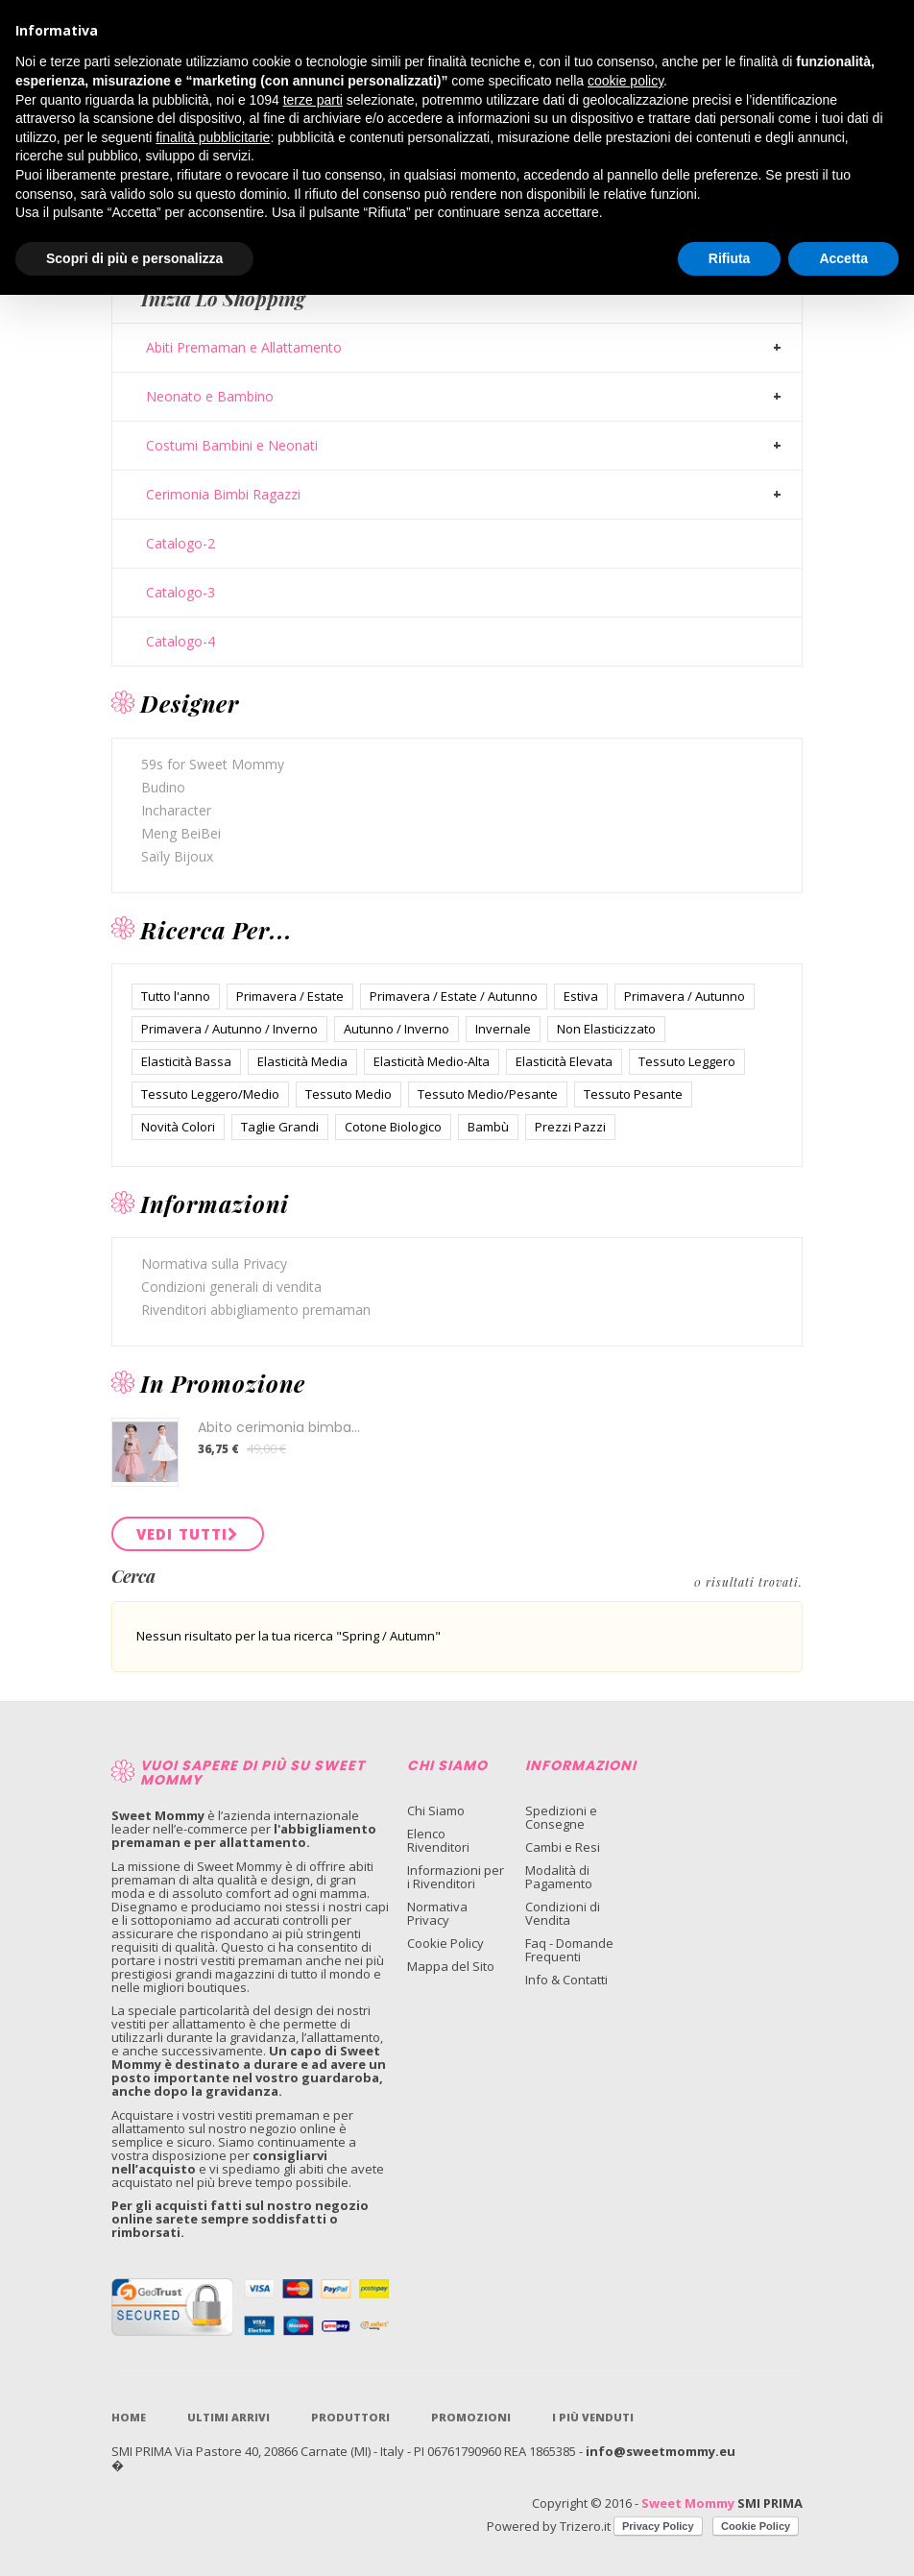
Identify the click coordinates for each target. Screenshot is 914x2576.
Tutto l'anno (175, 996)
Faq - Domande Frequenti (569, 1949)
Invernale (503, 1028)
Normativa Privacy (437, 1913)
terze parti (313, 100)
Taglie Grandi (280, 1126)
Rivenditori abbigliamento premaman (256, 1309)
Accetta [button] (843, 258)
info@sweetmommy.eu (660, 2451)
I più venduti (593, 2417)
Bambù (488, 1126)
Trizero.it (585, 2526)
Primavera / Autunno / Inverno (229, 1028)
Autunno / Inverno (396, 1028)
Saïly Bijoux (177, 856)
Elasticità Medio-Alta (431, 1061)
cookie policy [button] (625, 80)
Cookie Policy (445, 1943)
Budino (163, 787)
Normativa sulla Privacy (214, 1263)
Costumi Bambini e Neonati (232, 445)
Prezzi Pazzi (570, 1126)
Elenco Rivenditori (438, 1840)
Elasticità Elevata (564, 1061)
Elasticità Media (302, 1061)
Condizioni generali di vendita (231, 1286)
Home (128, 2417)
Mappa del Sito (450, 1966)
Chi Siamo (436, 1810)
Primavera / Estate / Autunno (454, 996)
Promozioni (471, 2417)
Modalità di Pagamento (558, 1876)
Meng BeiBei (181, 833)
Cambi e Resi (562, 1847)
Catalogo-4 (180, 641)
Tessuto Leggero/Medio (210, 1094)
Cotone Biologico (393, 1126)
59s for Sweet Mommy (212, 764)
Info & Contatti (566, 1979)
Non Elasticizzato (606, 1028)
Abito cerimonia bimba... (279, 1427)
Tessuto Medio (348, 1094)
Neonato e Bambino (210, 396)
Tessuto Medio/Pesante (488, 1094)
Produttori (350, 2417)
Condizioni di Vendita (562, 1913)
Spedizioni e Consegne (561, 1817)
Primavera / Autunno (684, 996)
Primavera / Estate (290, 996)
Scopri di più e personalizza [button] (134, 258)
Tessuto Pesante (633, 1094)
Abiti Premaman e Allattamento (244, 347)
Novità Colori (178, 1126)
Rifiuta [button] (730, 258)
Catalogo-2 (180, 543)
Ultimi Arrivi (228, 2417)
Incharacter (176, 810)
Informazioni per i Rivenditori (455, 1876)
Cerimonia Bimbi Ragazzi (223, 494)
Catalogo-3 (180, 592)
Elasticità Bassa (186, 1061)
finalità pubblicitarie (213, 137)
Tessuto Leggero (686, 1061)
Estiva (581, 996)
